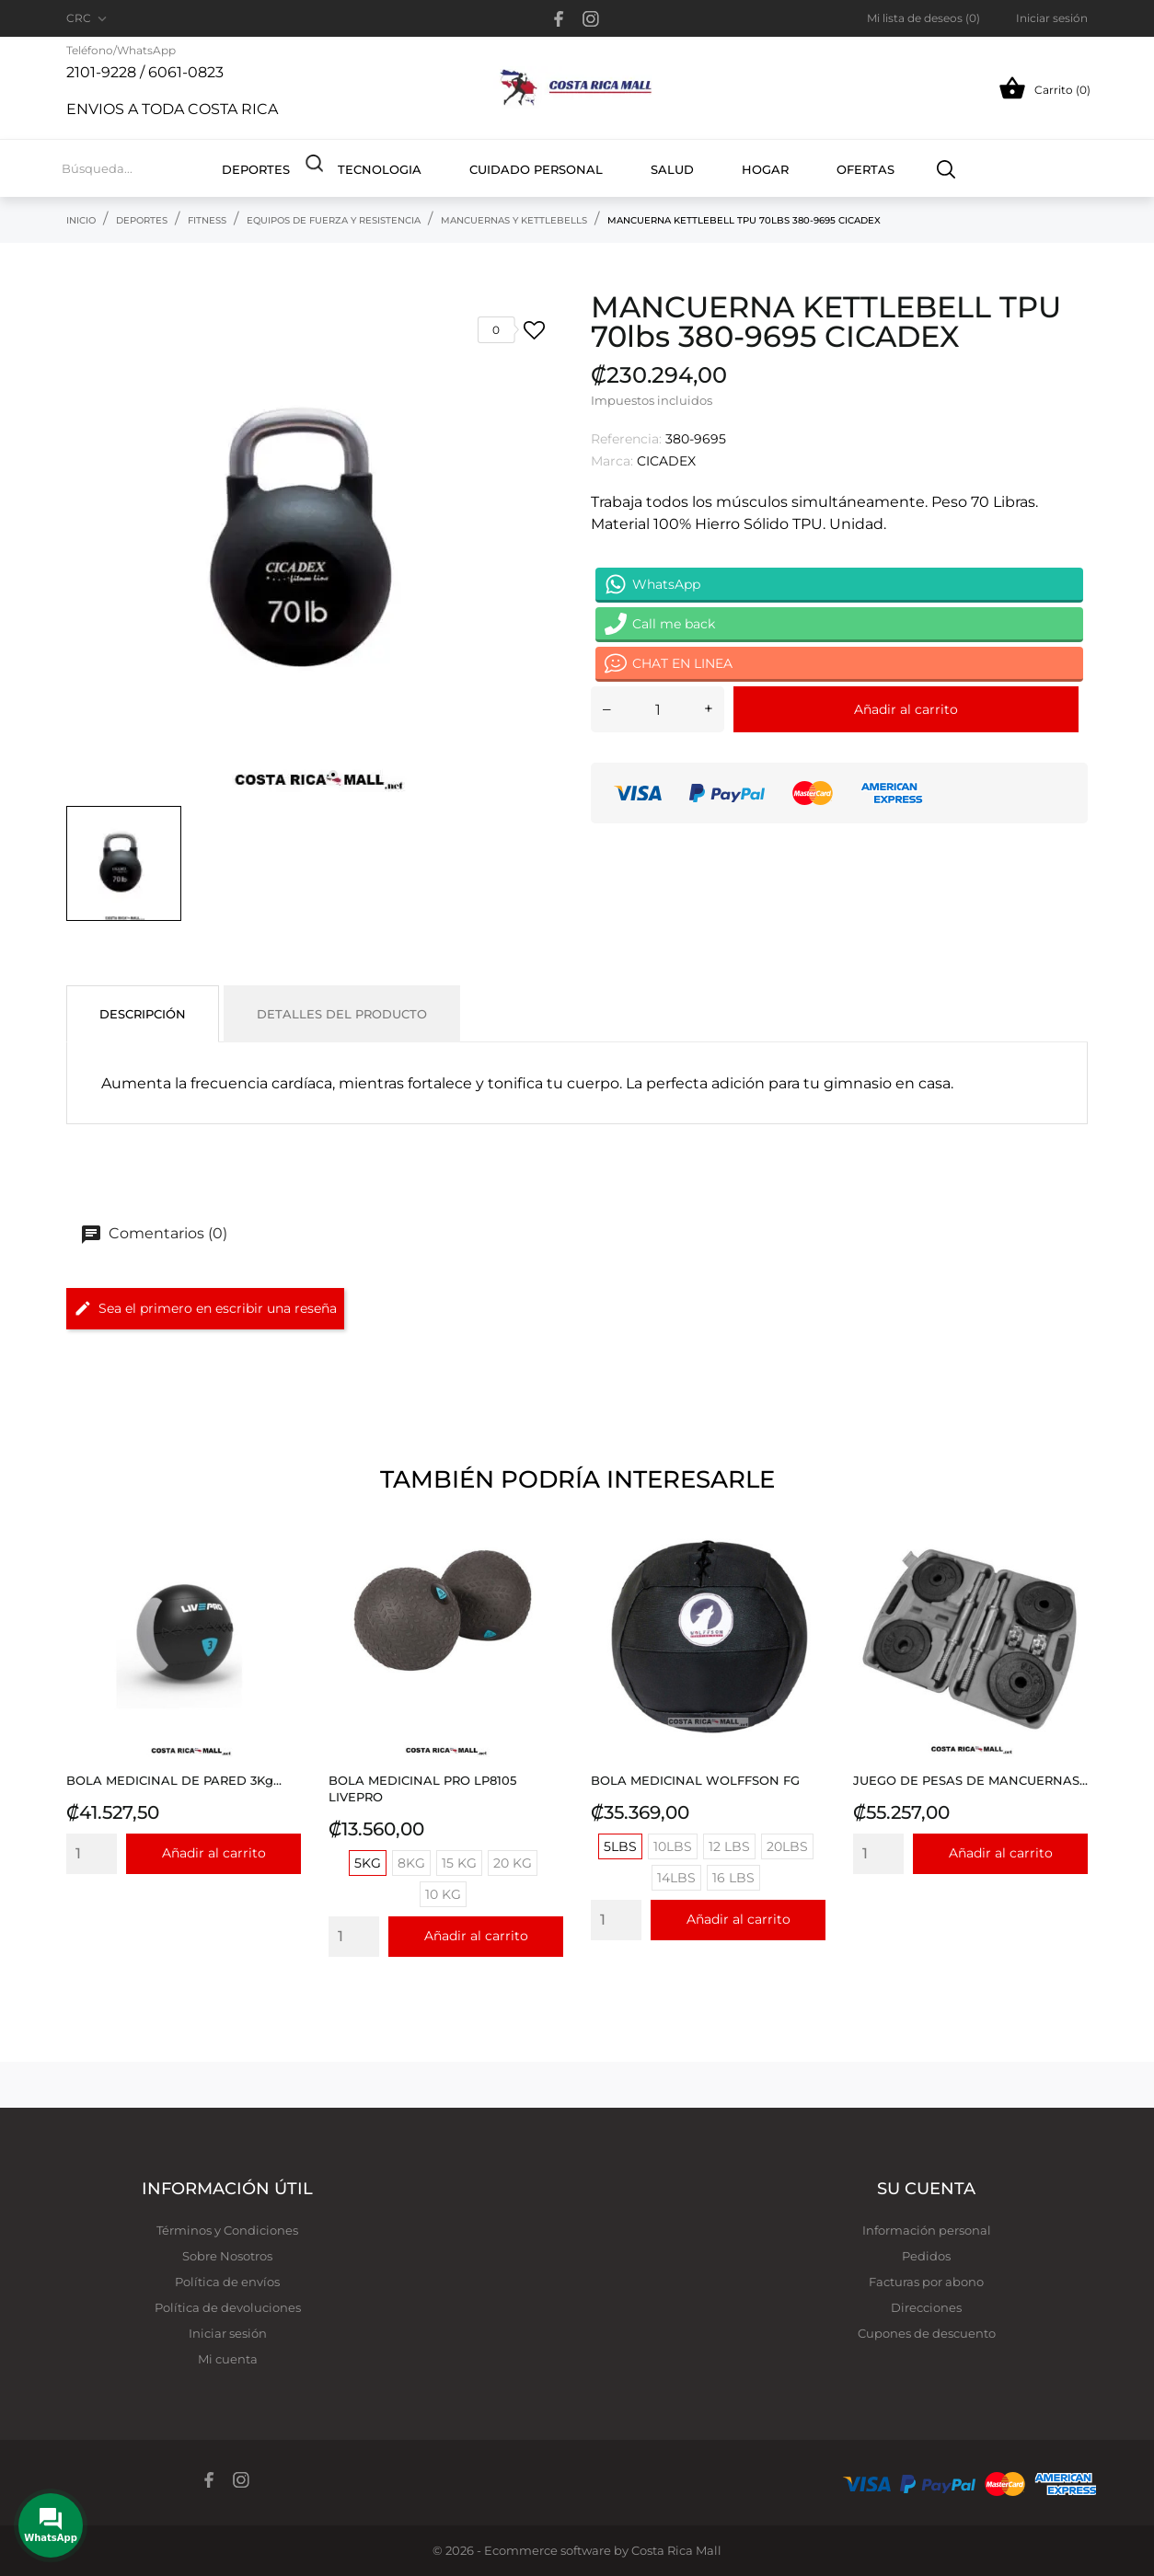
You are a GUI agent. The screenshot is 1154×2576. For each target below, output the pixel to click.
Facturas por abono (926, 2281)
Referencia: (626, 439)
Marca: (612, 461)
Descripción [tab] (142, 1013)
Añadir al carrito (906, 709)
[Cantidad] (657, 709)
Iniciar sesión (228, 2333)
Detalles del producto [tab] (342, 1013)
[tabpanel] (314, 543)
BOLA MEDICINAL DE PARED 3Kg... (174, 1780)
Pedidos (926, 2255)
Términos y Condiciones (227, 2230)
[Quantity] (91, 1854)
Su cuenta (926, 2189)
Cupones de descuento (927, 2333)
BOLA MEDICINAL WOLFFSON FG (695, 1780)
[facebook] (559, 19)
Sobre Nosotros (227, 2255)
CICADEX (666, 461)
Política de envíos (227, 2281)
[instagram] (591, 19)
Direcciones (926, 2307)
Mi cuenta (228, 2359)
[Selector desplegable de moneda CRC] (88, 18)
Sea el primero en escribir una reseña (205, 1308)
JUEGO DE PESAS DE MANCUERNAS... (970, 1780)
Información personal (926, 2230)
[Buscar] (946, 168)
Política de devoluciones (228, 2307)
